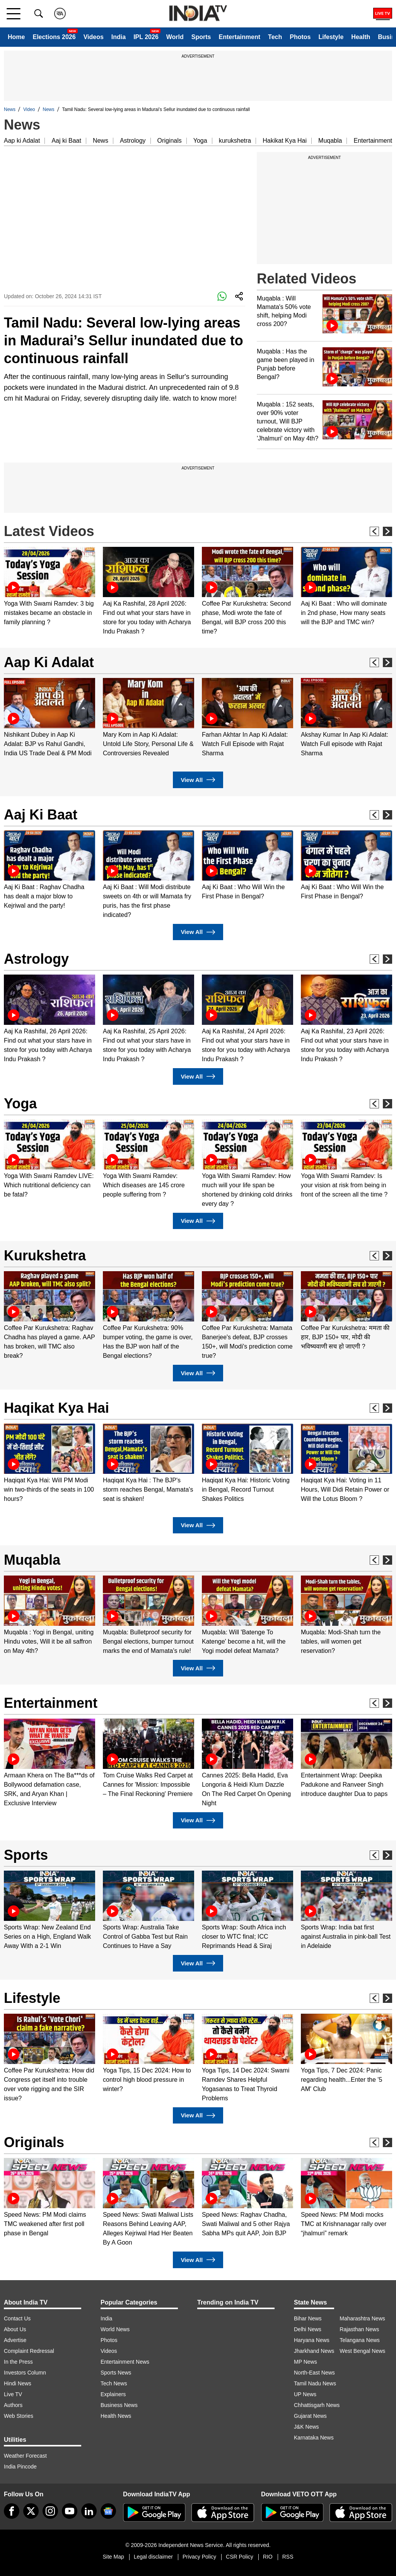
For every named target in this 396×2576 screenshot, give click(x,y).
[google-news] (108, 2511)
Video (29, 109)
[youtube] (69, 2511)
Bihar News (308, 2318)
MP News (305, 2362)
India (118, 37)
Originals (169, 140)
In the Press (18, 2362)
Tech (275, 37)
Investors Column (25, 2372)
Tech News (114, 2383)
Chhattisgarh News (317, 2405)
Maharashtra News (362, 2318)
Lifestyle (330, 37)
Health (360, 37)
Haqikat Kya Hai (56, 1408)
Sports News (116, 2372)
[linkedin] (89, 2511)
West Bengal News (362, 2351)
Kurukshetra (45, 1255)
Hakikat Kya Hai (285, 140)
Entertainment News (125, 2362)
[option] (49, 587)
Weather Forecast (25, 2456)
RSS (288, 2557)
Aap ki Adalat (22, 140)
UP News (305, 2394)
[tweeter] (31, 2511)
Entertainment (239, 37)
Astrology (133, 140)
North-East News (314, 2372)
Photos (300, 37)
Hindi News (17, 2383)
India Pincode (20, 2466)
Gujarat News (310, 2416)
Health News (116, 2416)
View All (198, 779)
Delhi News (307, 2329)
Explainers (113, 2394)
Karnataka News (314, 2437)
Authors (13, 2405)
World (175, 37)
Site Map (113, 2557)
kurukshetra (235, 140)
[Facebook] (11, 2511)
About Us (15, 2329)
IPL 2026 (146, 37)
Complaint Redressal (29, 2351)
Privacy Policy (199, 2557)
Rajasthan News (359, 2329)
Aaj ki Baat (66, 140)
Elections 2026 (53, 37)
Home (16, 37)
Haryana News (311, 2340)
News (9, 109)
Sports (201, 37)
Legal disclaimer (153, 2557)
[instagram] (50, 2511)
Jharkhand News (314, 2351)
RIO (268, 2557)
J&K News (306, 2427)
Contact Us (17, 2318)
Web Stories (18, 2416)
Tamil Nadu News (315, 2383)
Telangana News (360, 2340)
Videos (94, 37)
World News (115, 2329)
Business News (119, 2405)
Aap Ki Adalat (49, 662)
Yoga (200, 140)
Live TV (13, 2394)
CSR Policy (239, 2557)
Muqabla (330, 140)
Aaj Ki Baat (40, 815)
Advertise (15, 2340)
